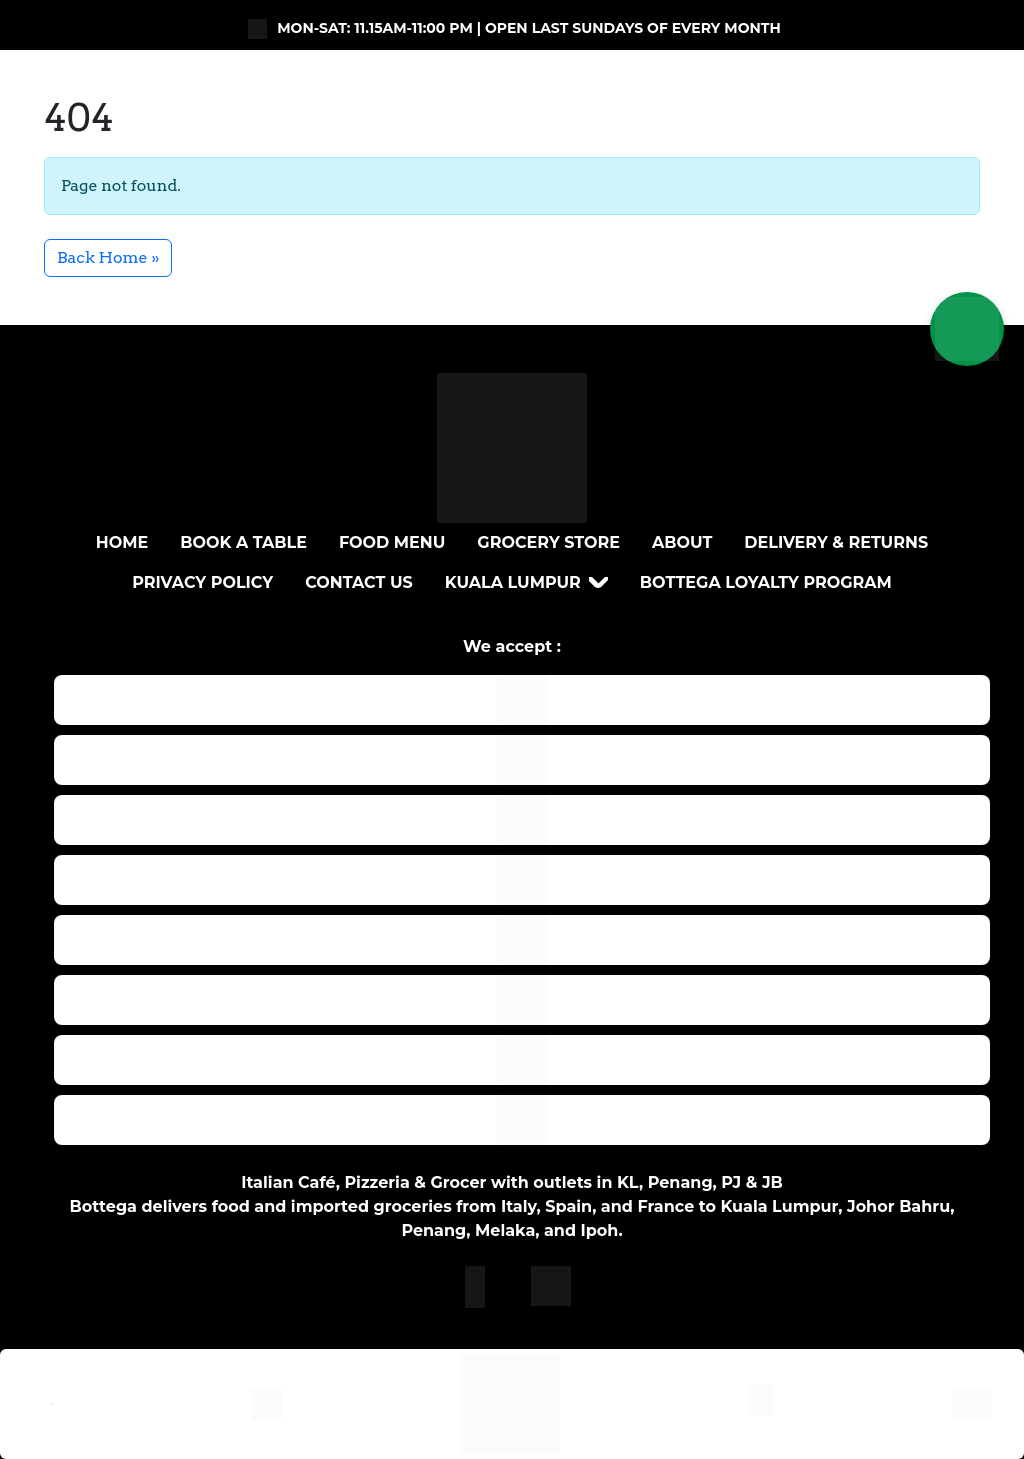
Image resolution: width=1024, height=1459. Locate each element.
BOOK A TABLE (243, 542)
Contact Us (359, 582)
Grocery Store (548, 542)
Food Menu (392, 542)
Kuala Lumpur (513, 582)
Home (122, 542)
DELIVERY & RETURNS (836, 542)
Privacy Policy (202, 582)
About (682, 542)
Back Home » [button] (108, 257)
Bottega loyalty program (766, 582)
